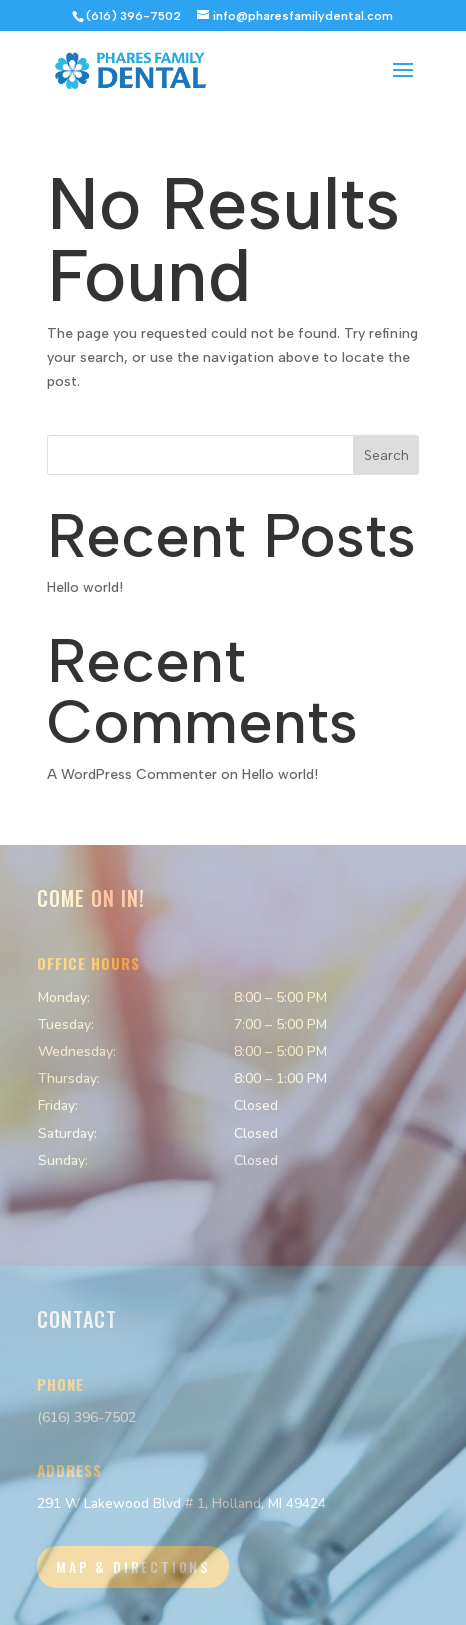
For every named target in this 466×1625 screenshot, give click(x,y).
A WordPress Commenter (132, 774)
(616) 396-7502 (86, 1417)
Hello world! (85, 587)
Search (386, 455)
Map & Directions (133, 1566)
